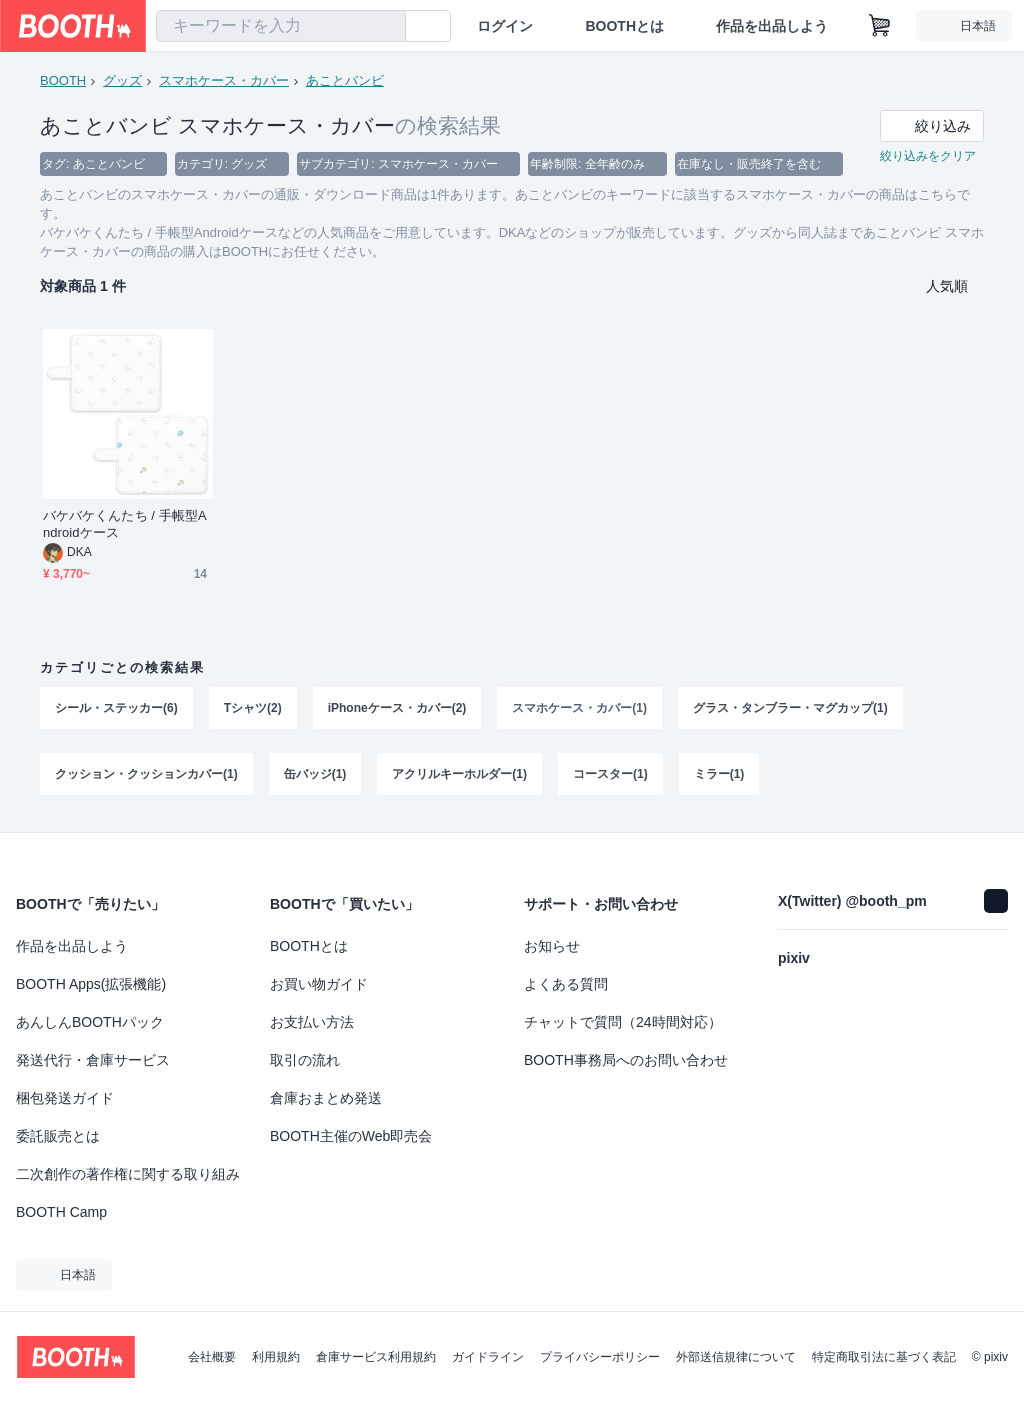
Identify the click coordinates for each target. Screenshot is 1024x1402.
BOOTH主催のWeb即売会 (351, 1136)
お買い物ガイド (319, 984)
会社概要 (212, 1357)
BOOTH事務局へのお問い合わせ (626, 1060)
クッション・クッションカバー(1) (146, 774)
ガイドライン (488, 1357)
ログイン (505, 26)
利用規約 (276, 1357)
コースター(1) (610, 774)
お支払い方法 (312, 1022)
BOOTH (63, 80)
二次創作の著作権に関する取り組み (128, 1174)
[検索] (386, 27)
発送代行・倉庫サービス (93, 1060)
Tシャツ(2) (253, 708)
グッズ (122, 80)
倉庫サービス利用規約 (376, 1357)
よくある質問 (566, 984)
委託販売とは (58, 1136)
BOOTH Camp (61, 1212)
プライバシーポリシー (600, 1357)
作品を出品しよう (772, 26)
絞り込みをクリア (928, 156)
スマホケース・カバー (224, 80)
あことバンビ (345, 80)
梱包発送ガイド (65, 1098)
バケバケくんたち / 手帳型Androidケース (125, 524)
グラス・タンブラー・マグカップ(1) (790, 708)
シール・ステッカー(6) (116, 708)
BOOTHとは (624, 26)
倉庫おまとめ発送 (326, 1098)
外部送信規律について (736, 1357)
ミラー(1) (719, 774)
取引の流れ (305, 1060)
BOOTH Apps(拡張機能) (91, 984)
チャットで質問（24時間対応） (623, 1022)
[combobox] (281, 26)
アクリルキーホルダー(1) (459, 774)
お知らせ (552, 946)
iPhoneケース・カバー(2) (397, 708)
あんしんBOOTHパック (90, 1022)
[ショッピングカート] (880, 26)
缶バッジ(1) (315, 774)
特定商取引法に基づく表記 (884, 1357)
